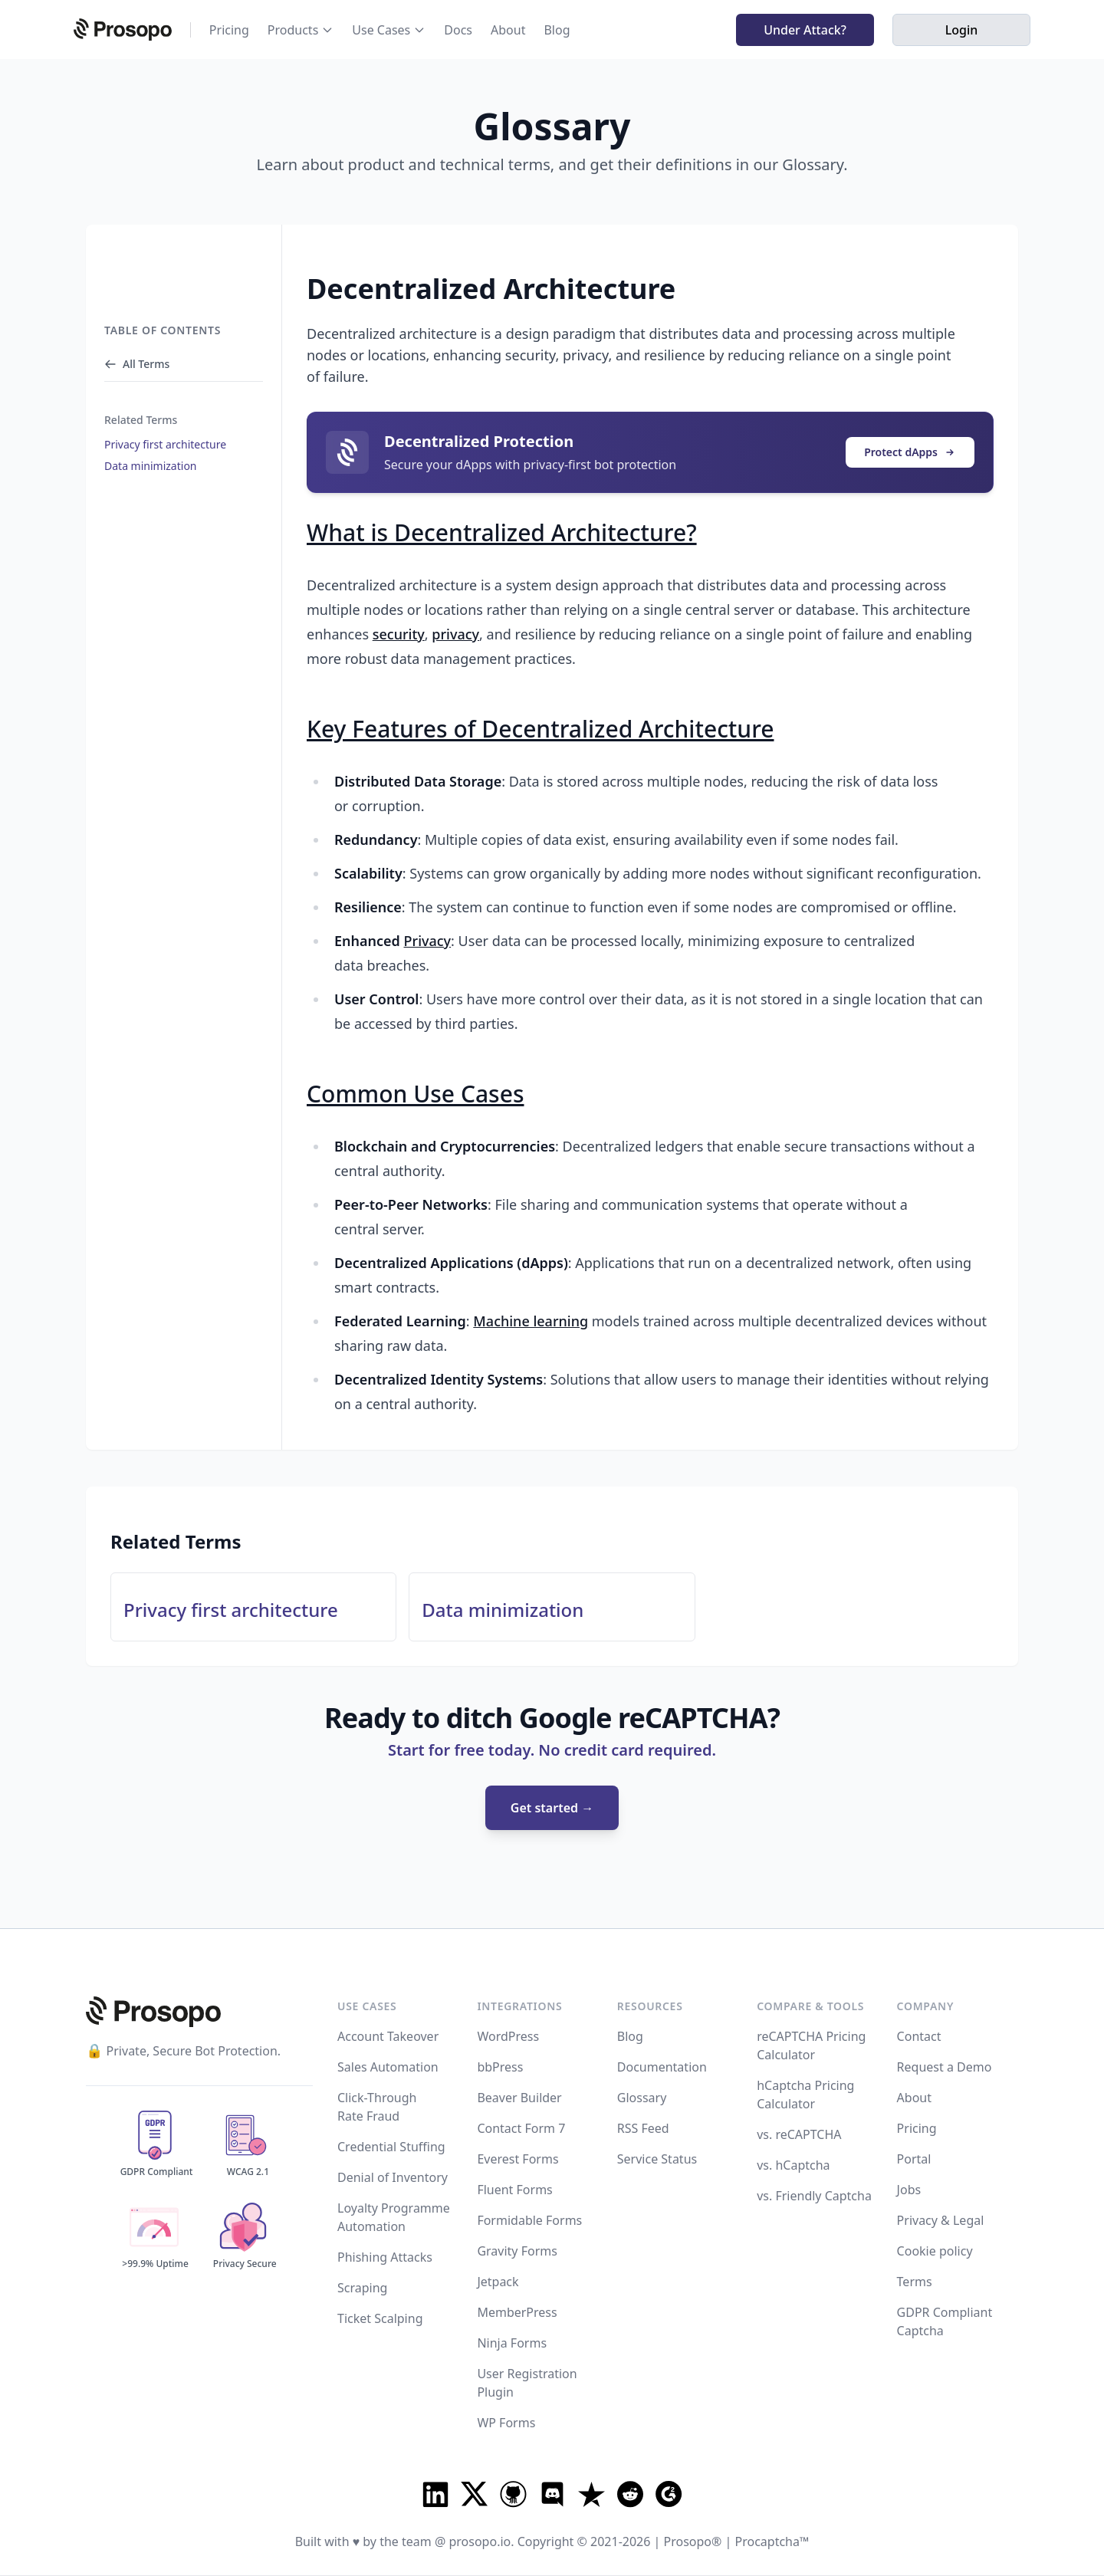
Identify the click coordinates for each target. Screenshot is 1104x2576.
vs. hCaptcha (793, 2165)
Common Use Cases (415, 1093)
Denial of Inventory (392, 2177)
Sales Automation (388, 2066)
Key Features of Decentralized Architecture (540, 728)
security (399, 634)
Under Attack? (805, 29)
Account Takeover (388, 2036)
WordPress (508, 2036)
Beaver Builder (519, 2097)
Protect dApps (910, 452)
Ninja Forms (512, 2342)
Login (961, 29)
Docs (458, 29)
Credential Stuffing (391, 2146)
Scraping (362, 2287)
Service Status (657, 2158)
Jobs (909, 2189)
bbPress (500, 2066)
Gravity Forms (517, 2250)
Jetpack (497, 2281)
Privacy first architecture (165, 444)
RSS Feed (643, 2128)
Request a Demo (944, 2066)
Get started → (552, 1807)
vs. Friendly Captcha (814, 2195)
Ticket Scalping (379, 2318)
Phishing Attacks (384, 2257)
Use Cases (381, 29)
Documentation (662, 2066)
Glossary (642, 2097)
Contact (919, 2036)
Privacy (428, 941)
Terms (914, 2281)
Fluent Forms (514, 2189)
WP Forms (506, 2422)
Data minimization (150, 465)
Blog (557, 29)
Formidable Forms (529, 2220)
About (508, 29)
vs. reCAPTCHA (799, 2134)
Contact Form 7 (521, 2128)
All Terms (136, 363)
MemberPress (517, 2312)
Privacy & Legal (940, 2220)
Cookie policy (935, 2250)
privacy (455, 634)
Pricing (229, 29)
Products (293, 29)
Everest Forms (517, 2158)
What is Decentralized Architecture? (502, 532)
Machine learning (530, 1321)
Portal (914, 2158)
